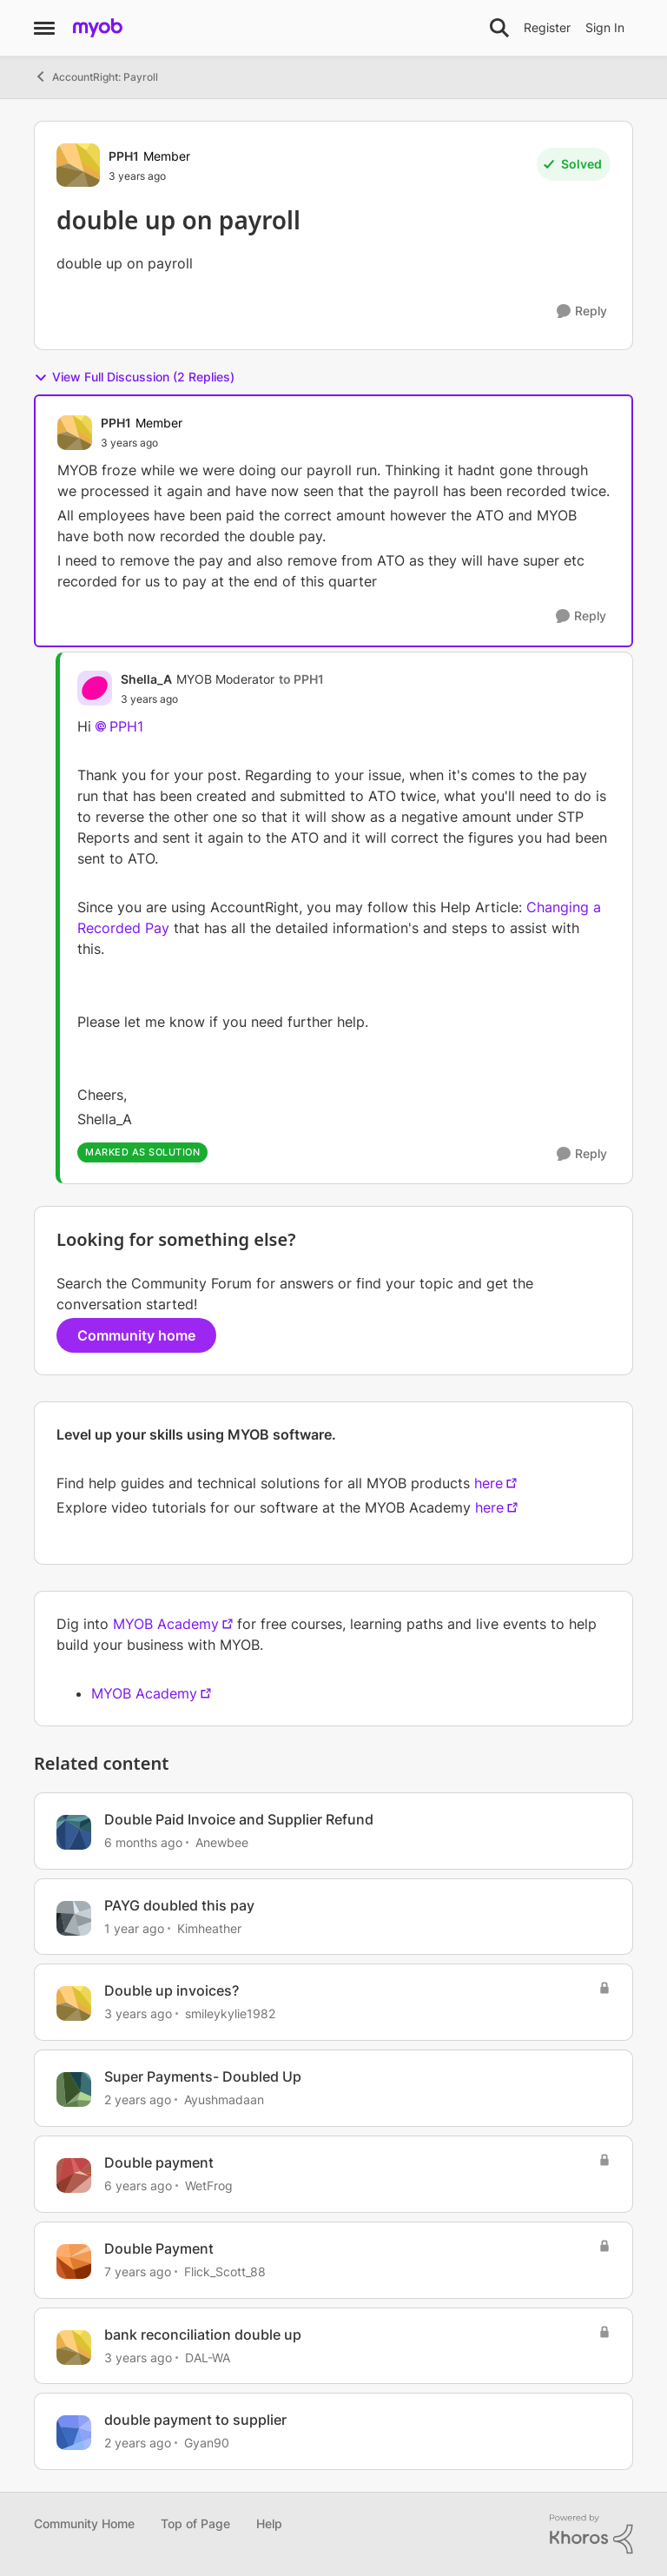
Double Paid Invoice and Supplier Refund (238, 1819)
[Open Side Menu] (44, 28)
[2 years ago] (137, 2099)
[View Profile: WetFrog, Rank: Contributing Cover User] (73, 2175)
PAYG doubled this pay (179, 1905)
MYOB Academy (166, 1623)
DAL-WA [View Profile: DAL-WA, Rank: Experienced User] (207, 2356)
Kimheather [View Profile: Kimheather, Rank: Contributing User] (209, 1927)
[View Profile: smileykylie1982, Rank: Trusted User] (73, 2003)
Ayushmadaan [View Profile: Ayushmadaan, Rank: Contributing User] (224, 2099)
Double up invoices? (171, 1990)
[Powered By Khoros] (591, 2534)
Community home (136, 1335)
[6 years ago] (138, 2185)
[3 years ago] (138, 2013)
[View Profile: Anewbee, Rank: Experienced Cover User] (73, 1832)
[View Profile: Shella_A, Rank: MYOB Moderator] (94, 688)
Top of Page (195, 2523)
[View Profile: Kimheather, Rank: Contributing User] (73, 1918)
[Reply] (582, 311)
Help (269, 2523)
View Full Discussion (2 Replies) (134, 377)
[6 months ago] (143, 1842)
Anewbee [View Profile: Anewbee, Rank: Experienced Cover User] (221, 1842)
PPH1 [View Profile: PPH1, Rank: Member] (124, 156)
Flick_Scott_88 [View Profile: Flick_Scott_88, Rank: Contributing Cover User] (225, 2271)
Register (547, 27)
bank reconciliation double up (202, 2334)
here (488, 1483)
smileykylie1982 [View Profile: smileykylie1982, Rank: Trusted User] (230, 2013)
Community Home (84, 2523)
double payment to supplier (195, 2419)
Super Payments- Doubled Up (202, 2076)
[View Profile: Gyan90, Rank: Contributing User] (73, 2432)
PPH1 (126, 726)
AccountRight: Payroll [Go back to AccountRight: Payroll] (96, 76)
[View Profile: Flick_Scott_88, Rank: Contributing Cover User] (73, 2261)
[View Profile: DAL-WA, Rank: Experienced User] (73, 2347)
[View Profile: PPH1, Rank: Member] (78, 165)
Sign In (604, 27)
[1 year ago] (134, 1927)
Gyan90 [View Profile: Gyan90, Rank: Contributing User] (206, 2442)
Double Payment (159, 2248)
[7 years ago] (137, 2271)
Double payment (159, 2162)
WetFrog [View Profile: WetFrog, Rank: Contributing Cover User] (209, 2185)
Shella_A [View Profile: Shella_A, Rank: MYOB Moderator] (146, 679)
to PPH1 (301, 679)
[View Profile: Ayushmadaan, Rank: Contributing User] (73, 2089)
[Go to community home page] (98, 28)
